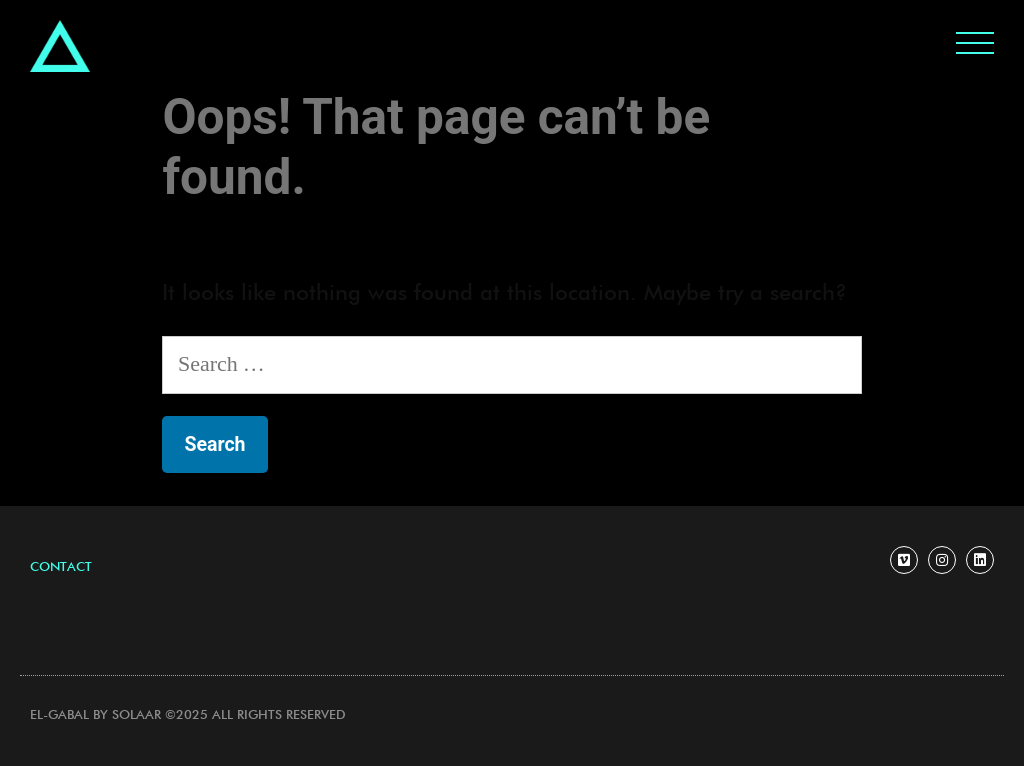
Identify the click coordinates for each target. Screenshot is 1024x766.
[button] (61, 567)
